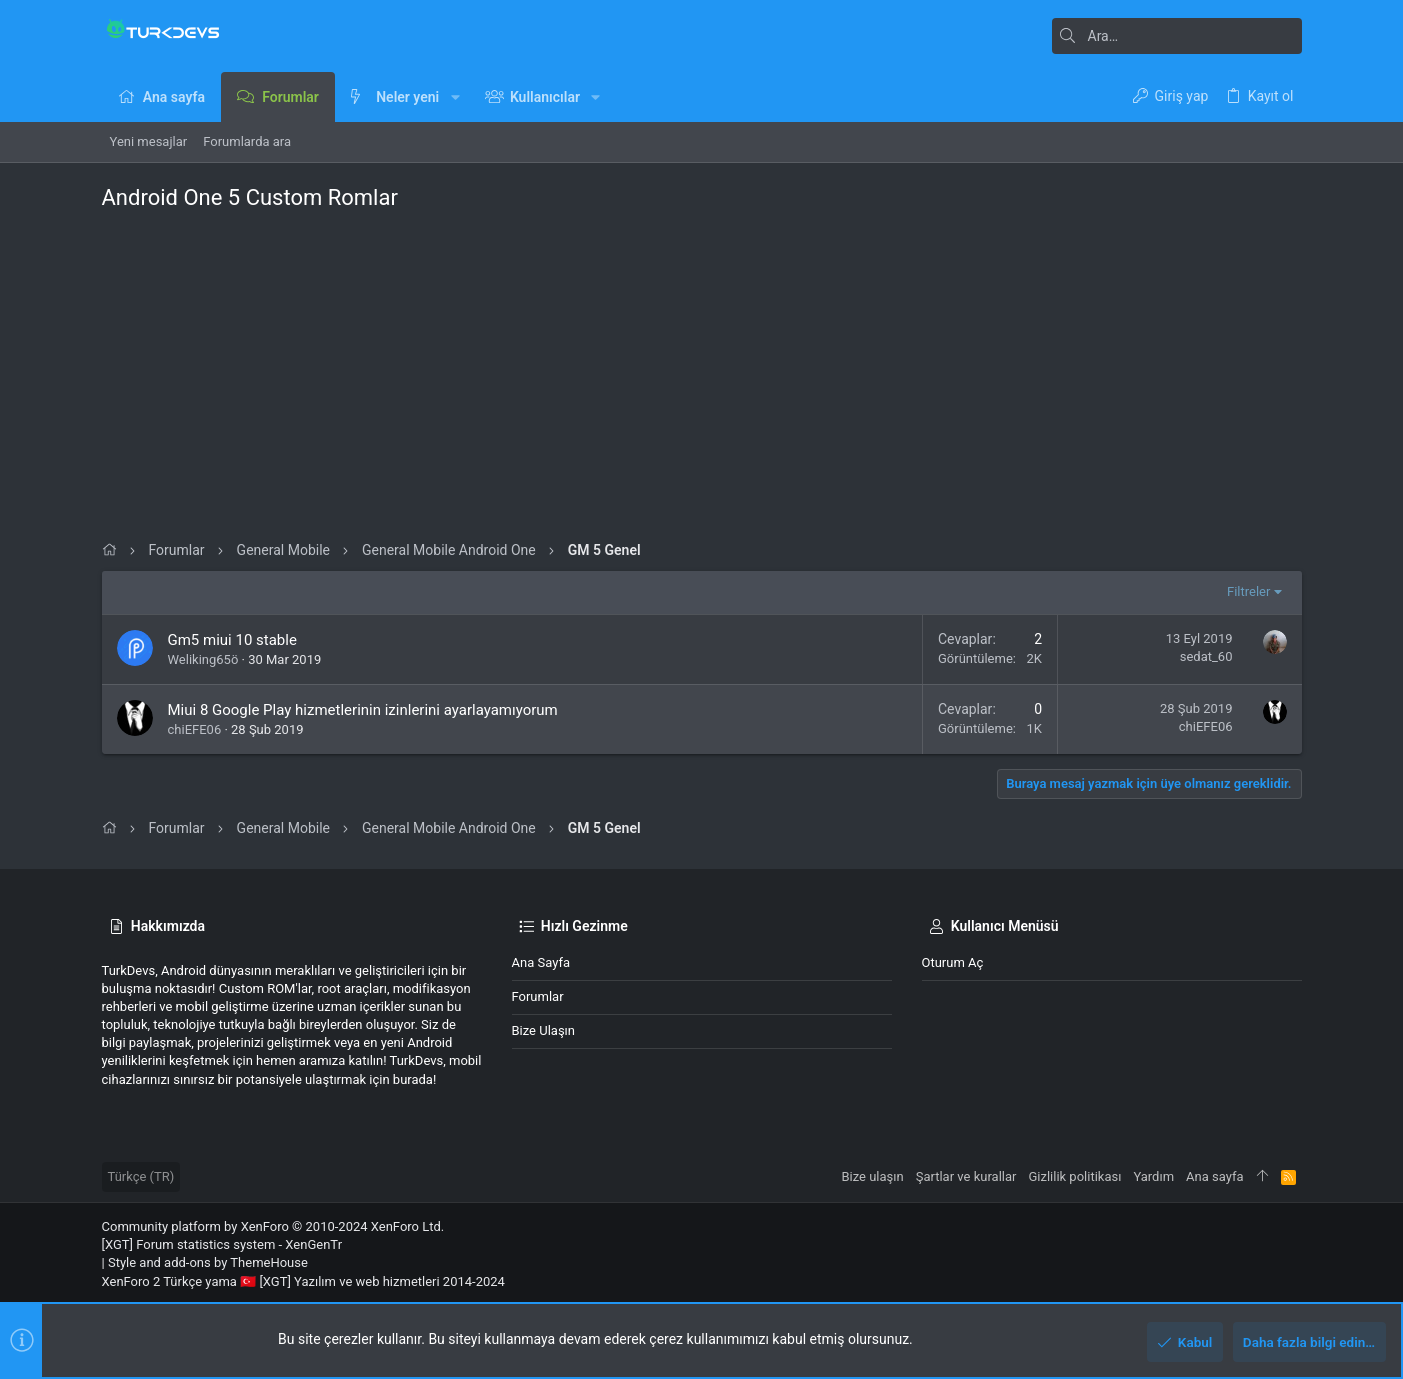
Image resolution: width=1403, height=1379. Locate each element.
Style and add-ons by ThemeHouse (208, 1262)
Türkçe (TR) (141, 1176)
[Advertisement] (702, 371)
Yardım (1153, 1176)
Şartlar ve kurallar (966, 1176)
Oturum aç (953, 962)
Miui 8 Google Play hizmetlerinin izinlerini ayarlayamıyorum (363, 710)
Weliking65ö (203, 659)
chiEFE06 (195, 729)
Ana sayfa (541, 962)
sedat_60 (1206, 656)
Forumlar (538, 996)
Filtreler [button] (1248, 591)
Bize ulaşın (544, 1030)
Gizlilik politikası (1074, 1176)
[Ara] (1177, 36)
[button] (454, 97)
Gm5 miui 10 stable (232, 640)
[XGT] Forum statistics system (222, 1244)
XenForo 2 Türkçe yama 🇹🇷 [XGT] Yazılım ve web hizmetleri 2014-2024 (303, 1281)
